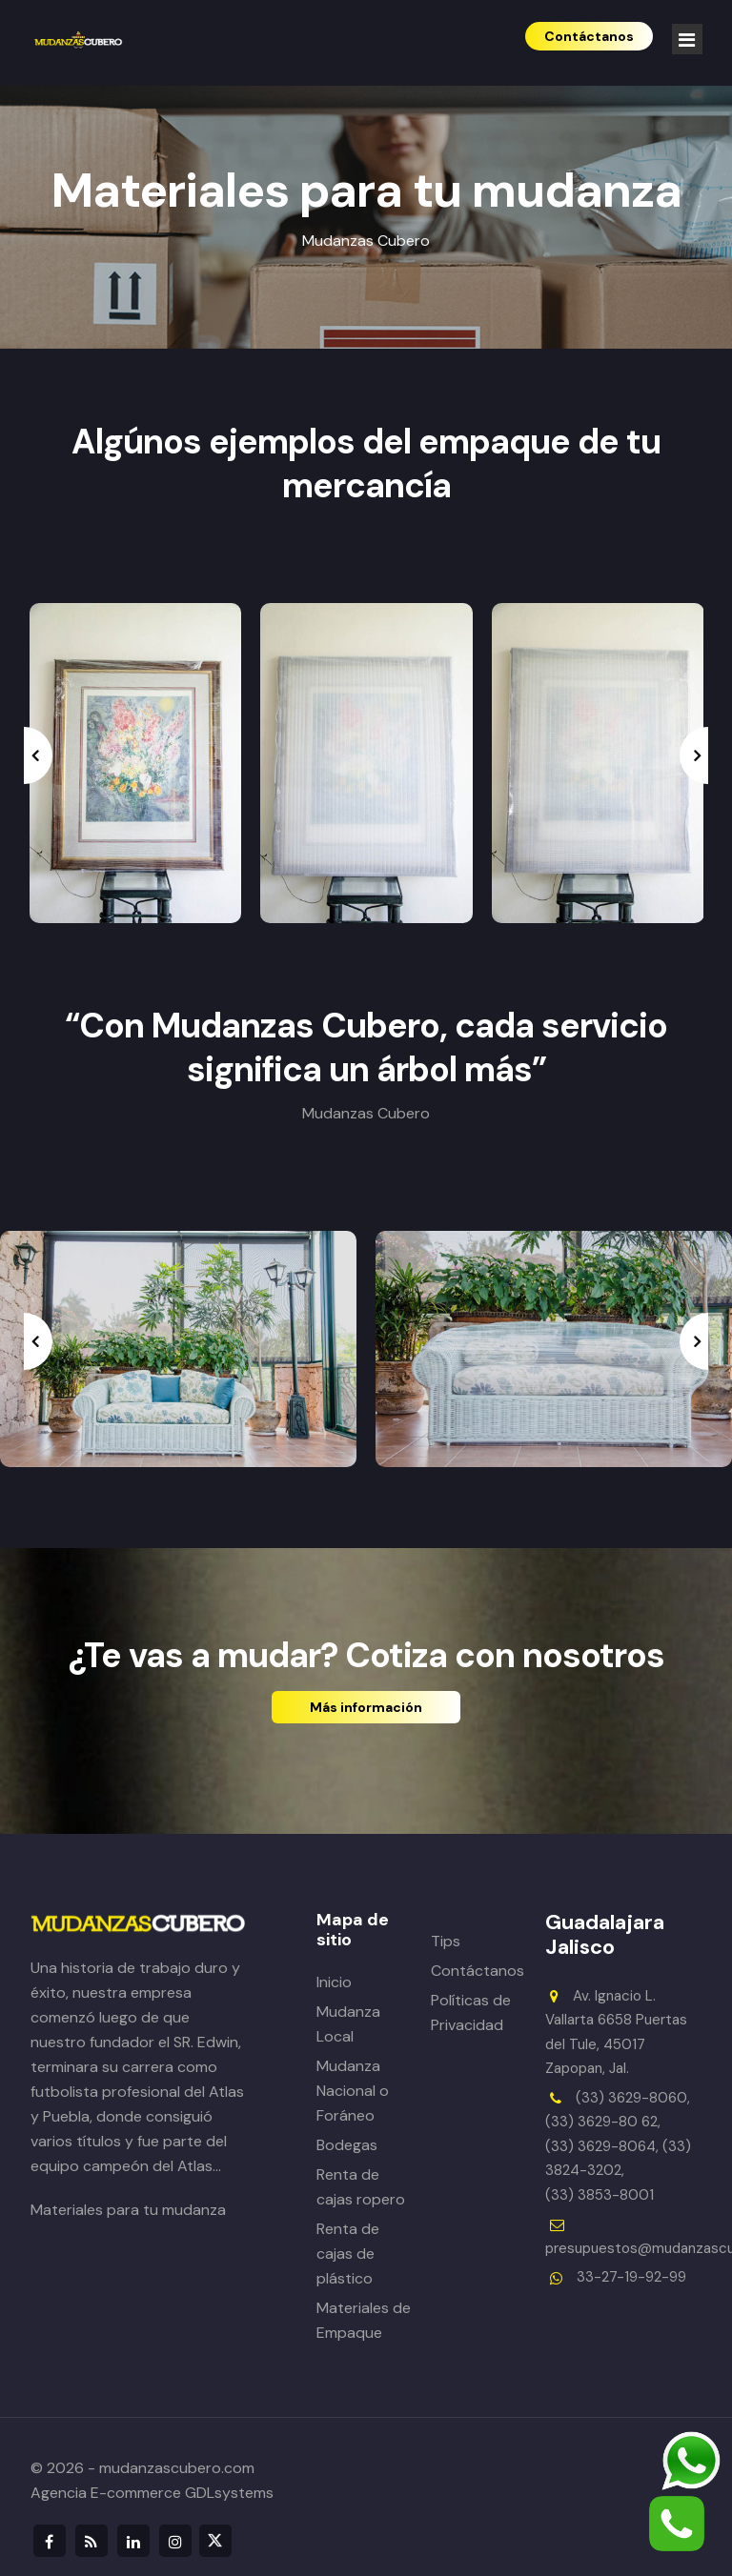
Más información (366, 1707)
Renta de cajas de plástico (347, 2253)
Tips (445, 1941)
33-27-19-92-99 (631, 2276)
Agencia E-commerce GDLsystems (152, 2493)
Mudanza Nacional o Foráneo (352, 2090)
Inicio (334, 1982)
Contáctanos (477, 1971)
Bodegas (346, 2145)
